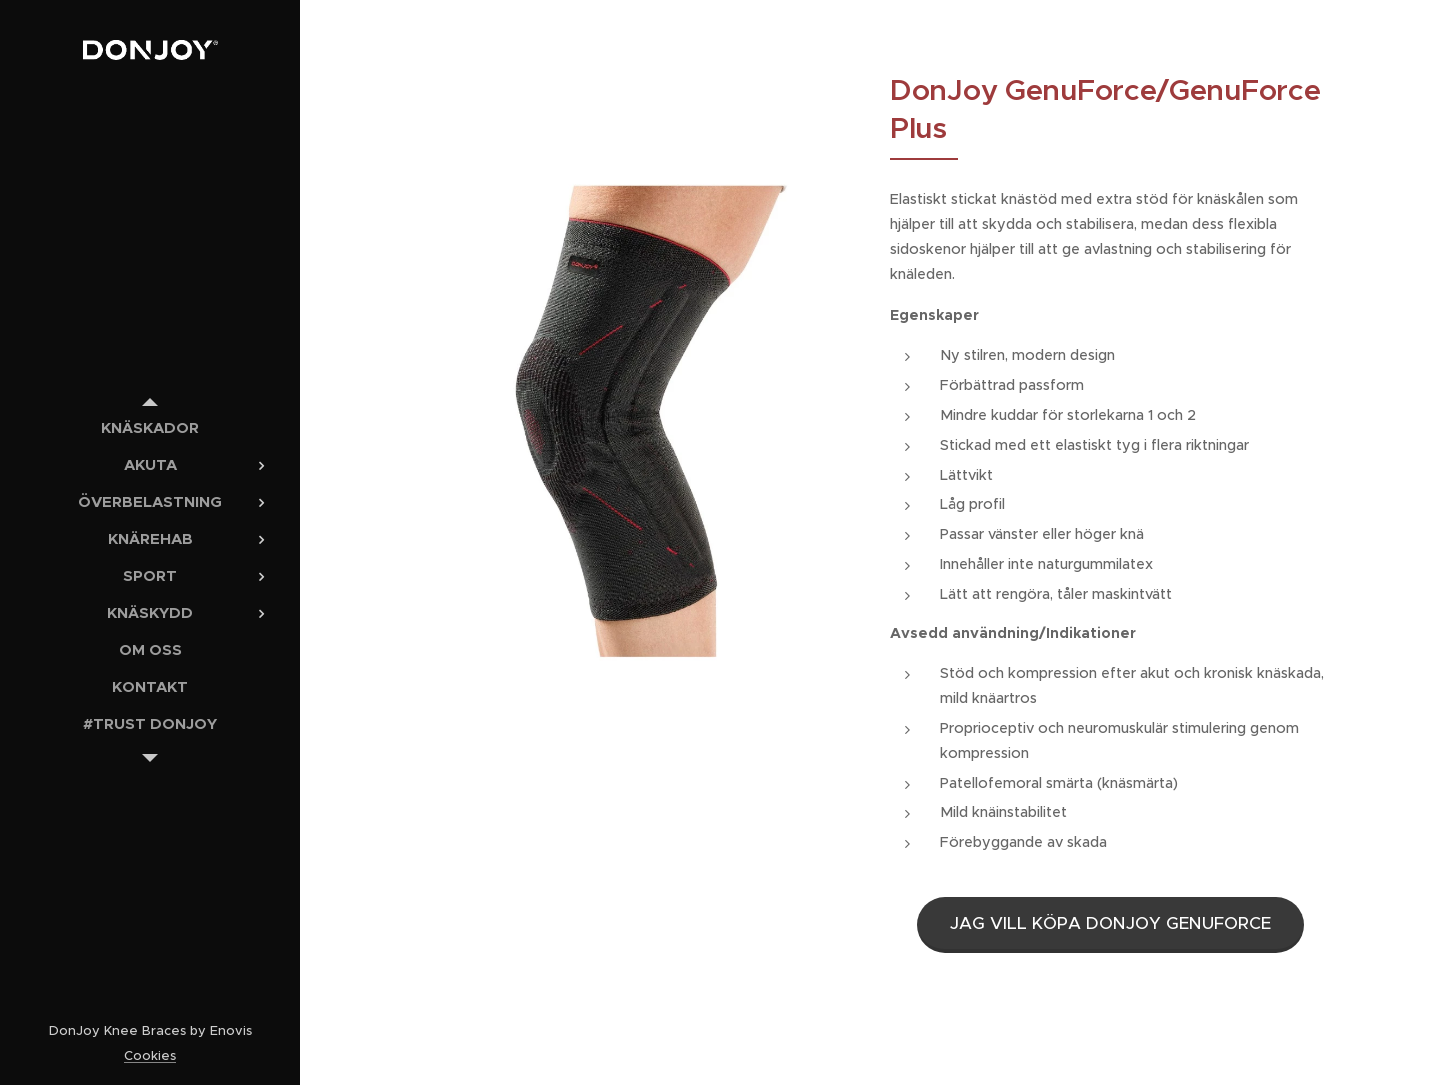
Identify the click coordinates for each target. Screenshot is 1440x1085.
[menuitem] (150, 427)
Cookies (150, 1055)
